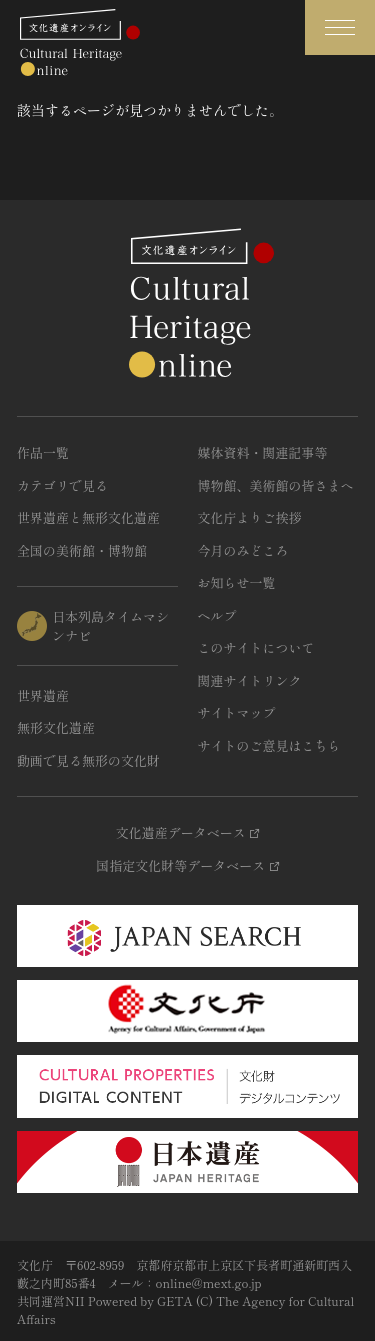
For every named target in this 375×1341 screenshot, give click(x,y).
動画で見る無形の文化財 (88, 760)
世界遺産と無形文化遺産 (88, 517)
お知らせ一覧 (237, 582)
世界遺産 (43, 695)
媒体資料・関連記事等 (263, 452)
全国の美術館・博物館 (82, 550)
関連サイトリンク (250, 680)
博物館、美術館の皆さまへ (276, 485)
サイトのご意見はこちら (269, 745)
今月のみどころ (243, 550)
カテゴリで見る (62, 485)
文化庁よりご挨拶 (250, 517)
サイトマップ (237, 712)
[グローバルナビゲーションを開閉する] (340, 27)
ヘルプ (217, 615)
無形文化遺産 (56, 727)
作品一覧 (43, 452)
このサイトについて (256, 647)
